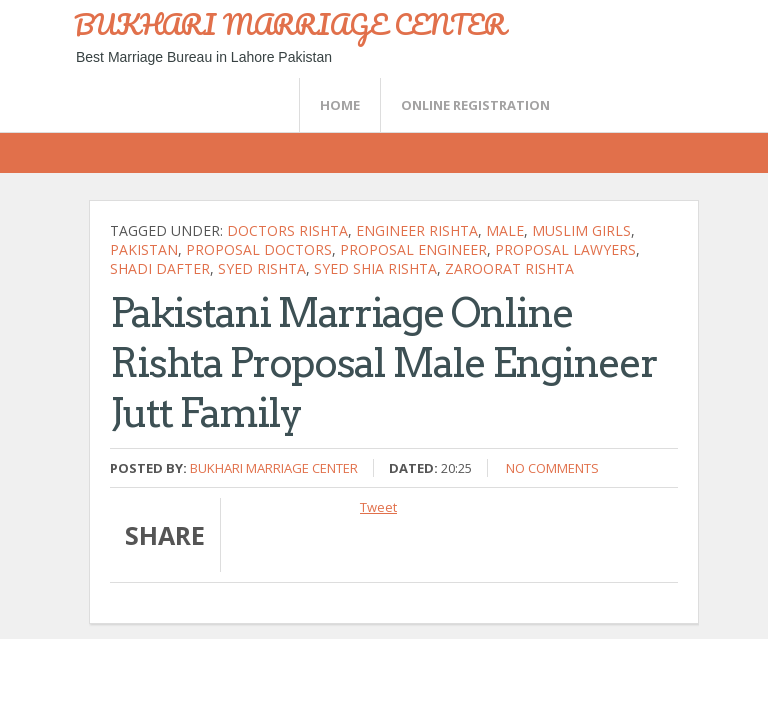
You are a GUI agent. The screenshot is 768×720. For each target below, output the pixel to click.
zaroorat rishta (509, 268)
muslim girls (581, 230)
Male (505, 230)
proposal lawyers (565, 249)
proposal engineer (413, 249)
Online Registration (475, 105)
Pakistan (144, 249)
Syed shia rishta (375, 268)
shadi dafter (160, 268)
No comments (552, 468)
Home (340, 105)
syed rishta (262, 268)
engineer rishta (417, 230)
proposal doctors (259, 249)
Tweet (378, 507)
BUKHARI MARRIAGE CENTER (290, 24)
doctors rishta (287, 230)
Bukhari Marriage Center (274, 468)
